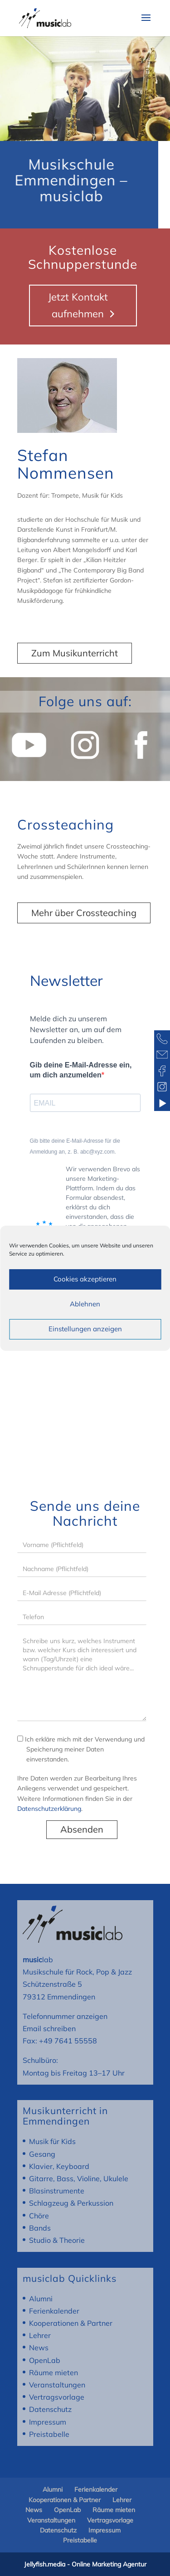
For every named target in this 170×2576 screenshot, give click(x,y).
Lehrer (40, 2335)
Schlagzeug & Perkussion (71, 2202)
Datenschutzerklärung (49, 1809)
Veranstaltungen (57, 2384)
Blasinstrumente (56, 2190)
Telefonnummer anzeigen (65, 2016)
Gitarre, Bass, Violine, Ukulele (78, 2178)
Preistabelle (49, 2434)
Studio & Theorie (57, 2240)
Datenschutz (50, 2409)
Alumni (41, 2298)
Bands (40, 2227)
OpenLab (44, 2360)
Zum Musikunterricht (74, 653)
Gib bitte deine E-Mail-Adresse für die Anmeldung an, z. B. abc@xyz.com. (75, 1146)
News (39, 2347)
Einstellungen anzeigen (85, 1328)
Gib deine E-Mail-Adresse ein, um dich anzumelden (81, 1070)
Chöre (39, 2215)
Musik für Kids (52, 2141)
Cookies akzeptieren (85, 1279)
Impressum (47, 2421)
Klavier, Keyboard (59, 2166)
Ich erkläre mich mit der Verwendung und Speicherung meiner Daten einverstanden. (81, 1749)
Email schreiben (49, 2028)
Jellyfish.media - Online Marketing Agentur (85, 2564)
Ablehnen (85, 1304)
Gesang (42, 2154)
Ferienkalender (54, 2310)
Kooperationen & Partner (70, 2323)
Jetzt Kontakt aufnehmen (78, 305)
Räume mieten (53, 2372)
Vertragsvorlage (56, 2396)
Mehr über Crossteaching (83, 912)
